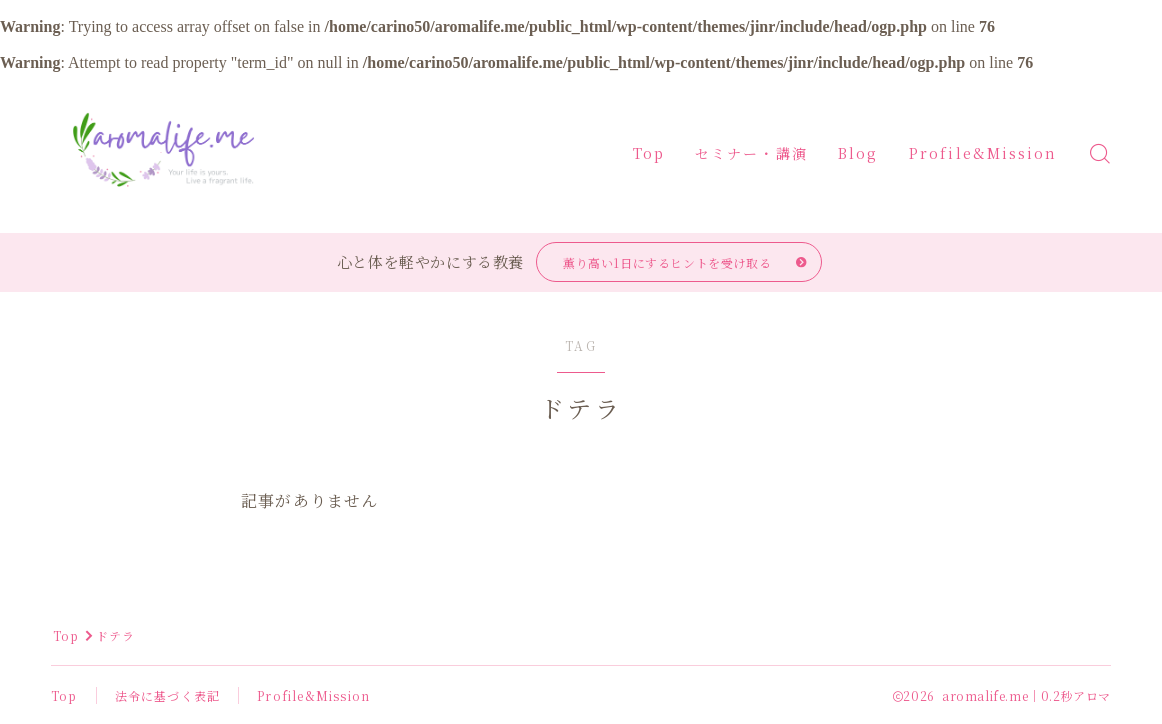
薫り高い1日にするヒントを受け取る (667, 262)
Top (649, 153)
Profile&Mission (983, 153)
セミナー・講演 (751, 153)
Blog (858, 153)
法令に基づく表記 (168, 695)
